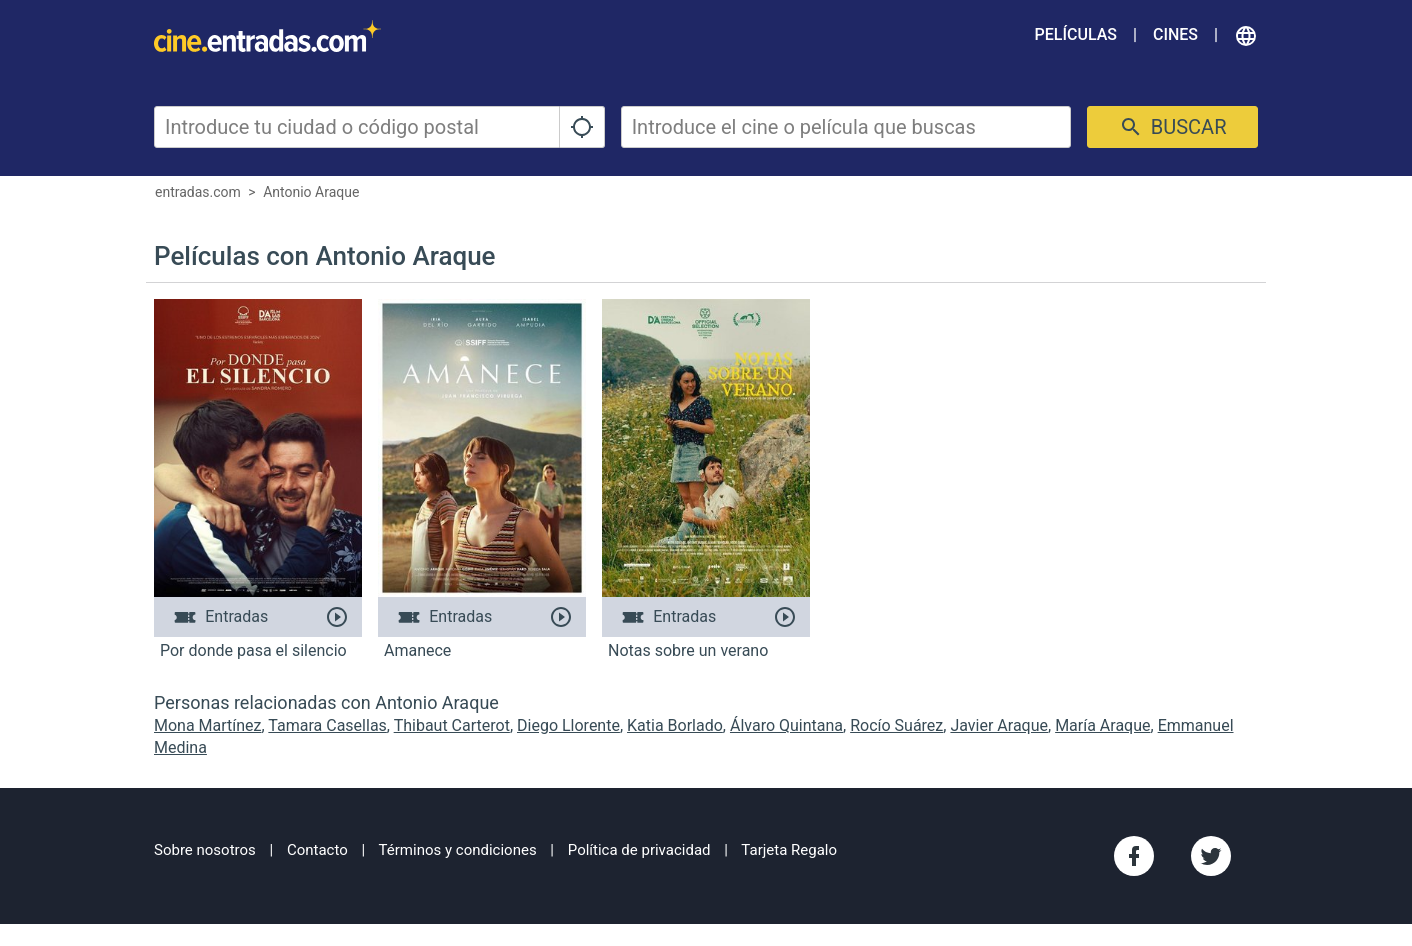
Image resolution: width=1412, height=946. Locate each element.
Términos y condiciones (458, 850)
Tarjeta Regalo (789, 850)
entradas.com (198, 192)
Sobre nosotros (205, 850)
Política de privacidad (639, 850)
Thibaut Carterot (452, 725)
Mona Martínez (208, 725)
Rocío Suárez (896, 725)
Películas (1076, 34)
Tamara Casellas (327, 725)
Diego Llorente (568, 725)
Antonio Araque (311, 192)
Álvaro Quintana (786, 725)
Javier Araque (999, 725)
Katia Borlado (675, 725)
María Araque (1102, 725)
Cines (1175, 34)
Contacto (317, 850)
